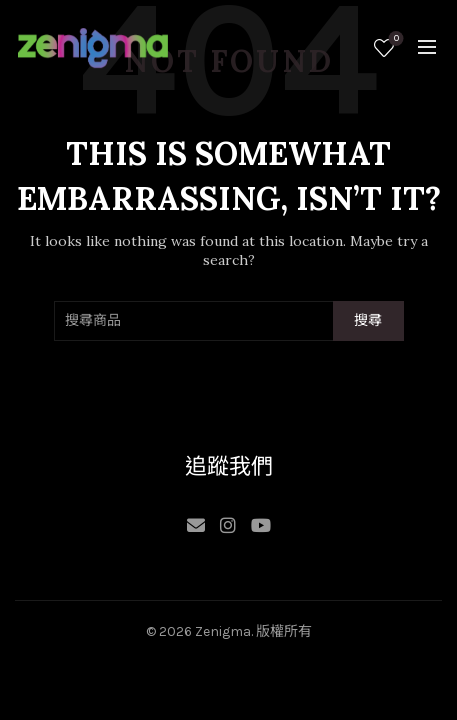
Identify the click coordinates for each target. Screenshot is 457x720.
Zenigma (223, 631)
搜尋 (368, 320)
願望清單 (394, 39)
